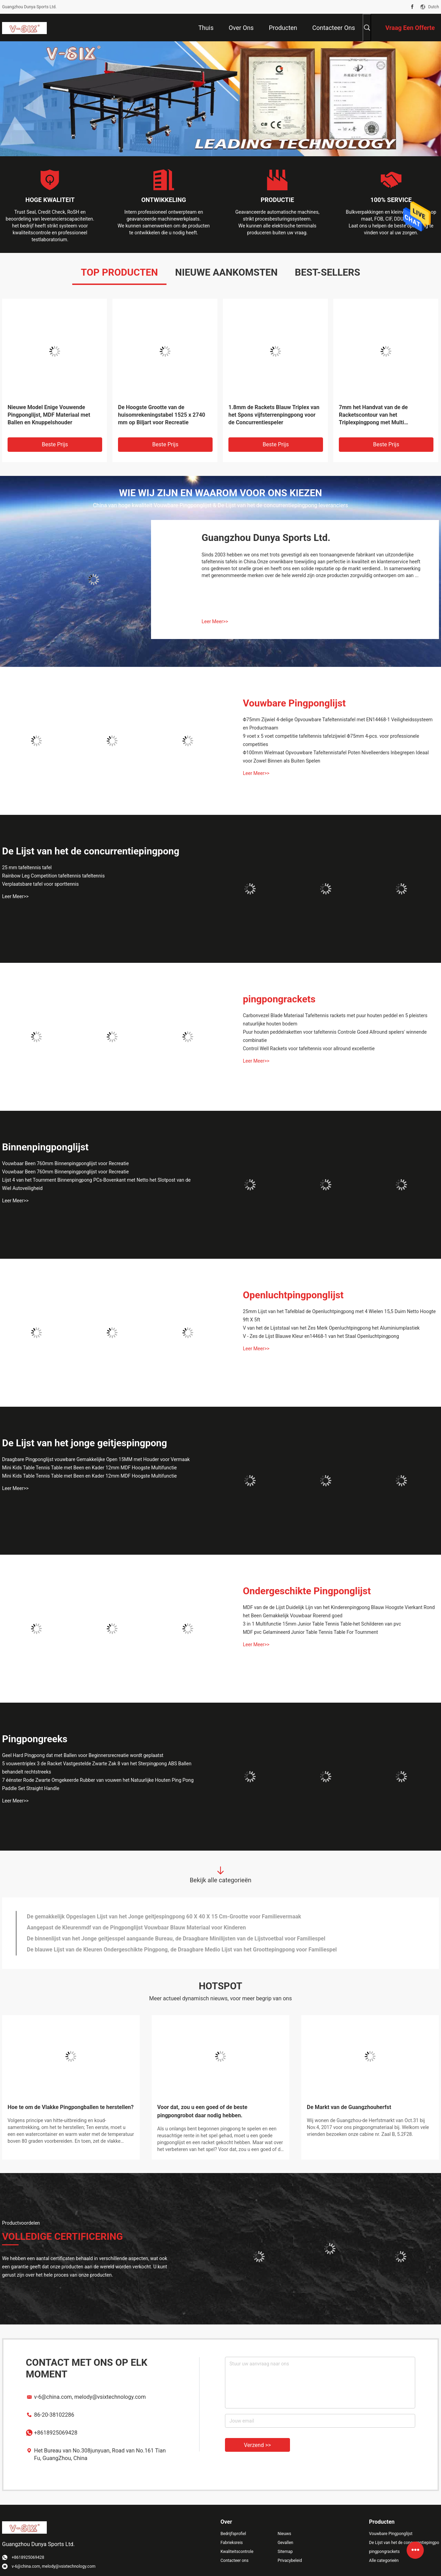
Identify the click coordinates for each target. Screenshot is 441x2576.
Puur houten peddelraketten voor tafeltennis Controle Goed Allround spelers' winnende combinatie (335, 1036)
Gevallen (285, 2542)
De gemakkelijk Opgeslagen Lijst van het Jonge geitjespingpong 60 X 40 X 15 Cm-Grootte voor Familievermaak (164, 1916)
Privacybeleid (290, 2560)
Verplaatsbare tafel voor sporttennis (40, 884)
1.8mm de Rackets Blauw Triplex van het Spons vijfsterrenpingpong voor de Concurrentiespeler (273, 415)
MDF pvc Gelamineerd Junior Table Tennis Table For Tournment (310, 1632)
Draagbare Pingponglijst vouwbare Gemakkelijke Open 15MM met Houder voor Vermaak (96, 1459)
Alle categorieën (384, 2560)
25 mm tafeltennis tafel (27, 867)
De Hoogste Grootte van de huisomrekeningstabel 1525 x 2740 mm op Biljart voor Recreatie (161, 415)
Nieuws (284, 2533)
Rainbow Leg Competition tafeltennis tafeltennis (53, 876)
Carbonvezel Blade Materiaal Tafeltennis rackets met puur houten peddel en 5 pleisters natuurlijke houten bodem (335, 1019)
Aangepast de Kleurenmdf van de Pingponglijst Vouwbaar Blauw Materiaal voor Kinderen (136, 1927)
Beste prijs (55, 444)
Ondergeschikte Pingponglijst (307, 1591)
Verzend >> (257, 2445)
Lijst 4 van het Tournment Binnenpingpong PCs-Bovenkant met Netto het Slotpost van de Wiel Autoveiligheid (96, 1184)
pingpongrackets (279, 999)
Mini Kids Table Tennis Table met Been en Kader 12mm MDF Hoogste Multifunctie (89, 1467)
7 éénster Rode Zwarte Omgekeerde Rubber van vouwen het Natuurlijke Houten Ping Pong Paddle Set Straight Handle (98, 1784)
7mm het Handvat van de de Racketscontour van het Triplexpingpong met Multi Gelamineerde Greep (373, 415)
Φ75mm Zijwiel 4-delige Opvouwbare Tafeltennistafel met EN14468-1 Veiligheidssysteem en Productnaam (338, 724)
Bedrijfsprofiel (233, 2533)
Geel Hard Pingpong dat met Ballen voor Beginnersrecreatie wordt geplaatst (82, 1755)
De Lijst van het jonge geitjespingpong (84, 1443)
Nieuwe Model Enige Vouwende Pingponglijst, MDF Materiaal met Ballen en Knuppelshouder (49, 415)
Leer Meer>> (215, 621)
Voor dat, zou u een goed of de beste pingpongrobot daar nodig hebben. (202, 2111)
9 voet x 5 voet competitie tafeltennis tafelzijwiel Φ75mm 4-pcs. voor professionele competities (331, 740)
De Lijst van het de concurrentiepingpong (90, 851)
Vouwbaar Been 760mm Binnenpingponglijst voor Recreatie (65, 1163)
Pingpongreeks (34, 1739)
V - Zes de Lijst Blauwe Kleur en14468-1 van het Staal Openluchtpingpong (321, 1336)
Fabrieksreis (232, 2542)
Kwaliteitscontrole (237, 2551)
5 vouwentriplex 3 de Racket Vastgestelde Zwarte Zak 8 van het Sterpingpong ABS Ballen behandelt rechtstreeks (96, 1768)
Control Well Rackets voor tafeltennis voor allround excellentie (309, 1048)
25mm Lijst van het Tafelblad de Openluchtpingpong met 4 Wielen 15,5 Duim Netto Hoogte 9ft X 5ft (339, 1315)
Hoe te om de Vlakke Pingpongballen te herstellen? (71, 2107)
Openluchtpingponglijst (293, 1295)
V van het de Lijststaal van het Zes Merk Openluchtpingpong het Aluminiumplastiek (331, 1328)
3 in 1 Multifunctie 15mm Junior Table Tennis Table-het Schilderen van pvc (322, 1624)
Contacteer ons (234, 2560)
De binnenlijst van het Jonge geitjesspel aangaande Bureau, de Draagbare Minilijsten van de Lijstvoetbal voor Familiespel (176, 1938)
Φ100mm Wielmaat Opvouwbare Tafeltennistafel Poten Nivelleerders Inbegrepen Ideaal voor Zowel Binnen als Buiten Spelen (336, 757)
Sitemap (285, 2551)
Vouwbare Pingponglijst (294, 703)
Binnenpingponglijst (45, 1147)
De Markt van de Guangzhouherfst (349, 2107)
